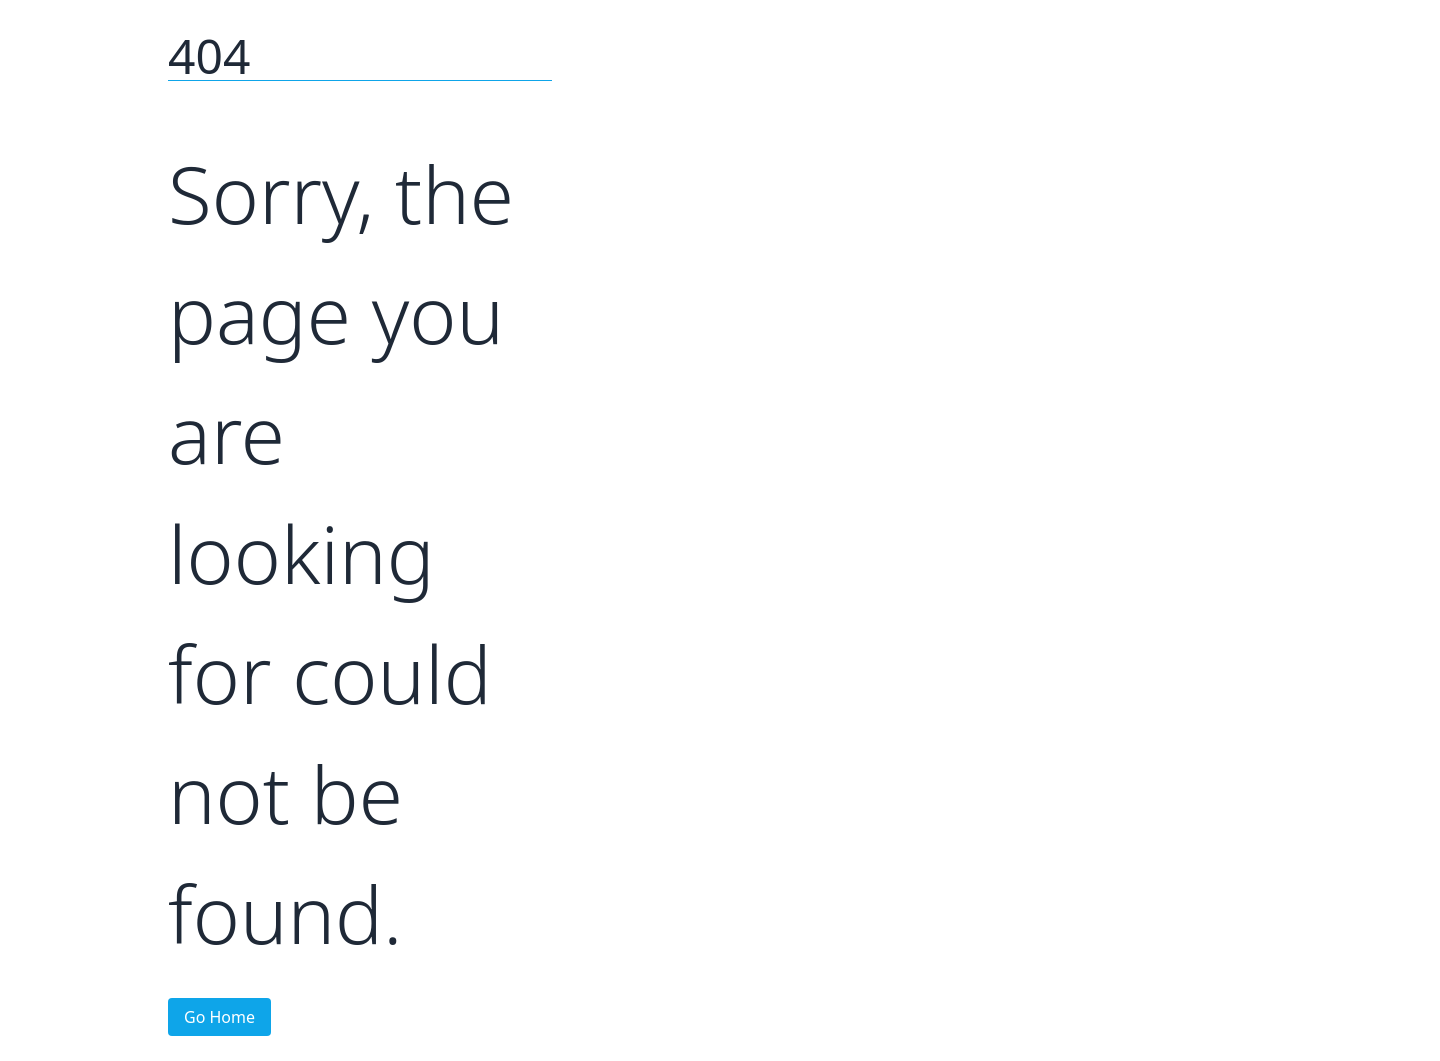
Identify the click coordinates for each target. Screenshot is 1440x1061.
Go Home (219, 1017)
